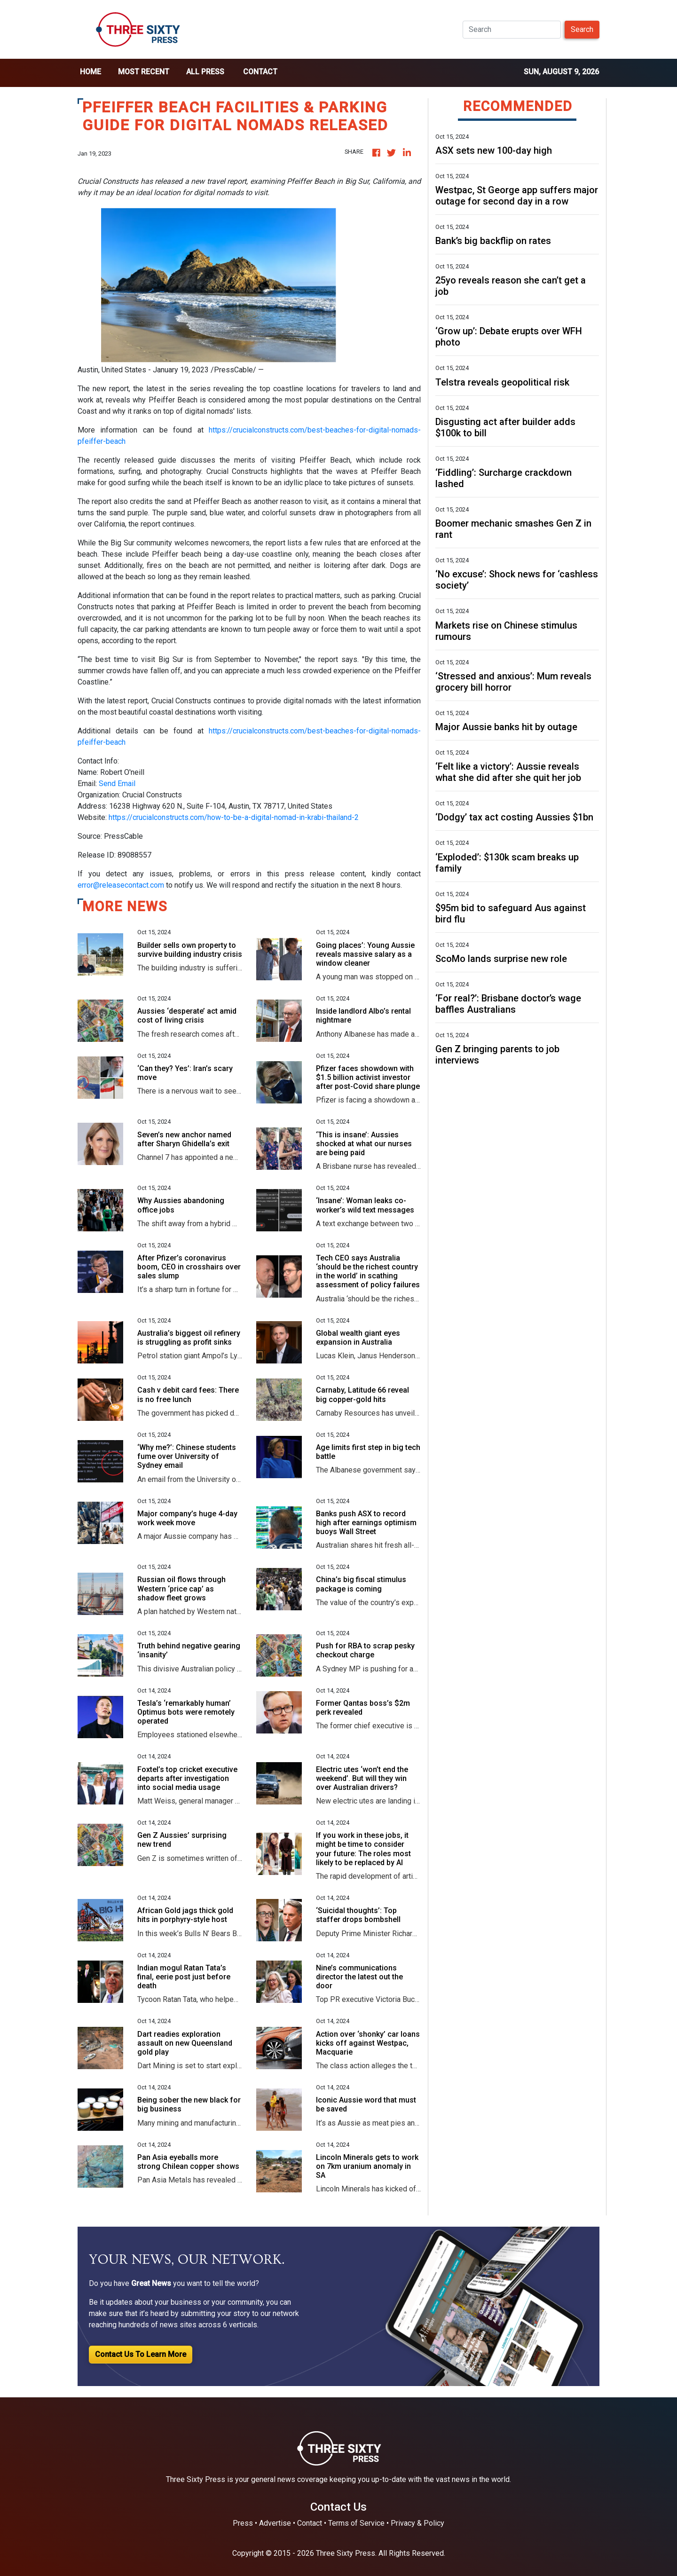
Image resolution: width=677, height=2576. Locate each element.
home (90, 71)
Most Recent (143, 71)
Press (243, 2523)
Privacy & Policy (417, 2523)
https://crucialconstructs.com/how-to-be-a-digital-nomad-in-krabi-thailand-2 (234, 817)
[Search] (512, 30)
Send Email (117, 783)
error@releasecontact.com (121, 885)
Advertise (275, 2523)
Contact (260, 71)
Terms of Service (356, 2523)
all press (205, 71)
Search (582, 29)
